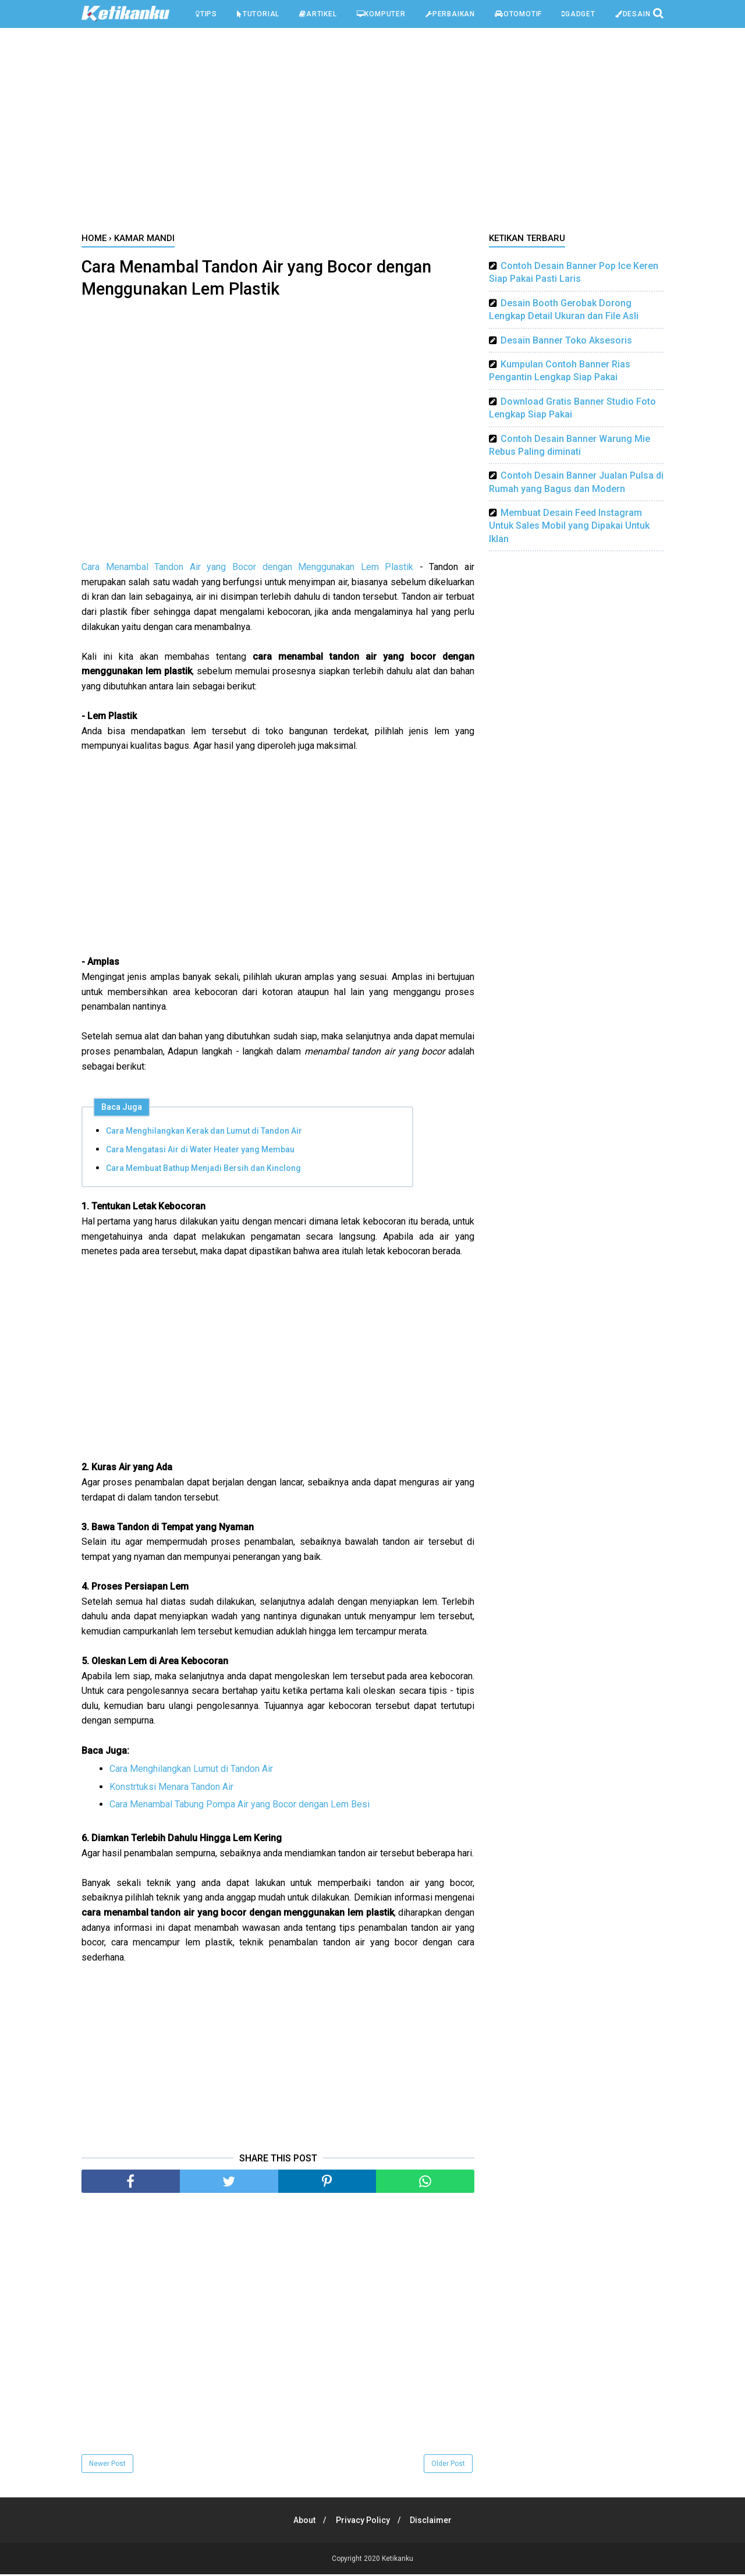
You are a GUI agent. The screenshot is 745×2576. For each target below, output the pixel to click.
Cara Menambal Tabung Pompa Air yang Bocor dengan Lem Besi (239, 1805)
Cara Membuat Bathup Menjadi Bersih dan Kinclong (203, 1169)
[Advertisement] (372, 133)
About (303, 2522)
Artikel (317, 14)
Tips (206, 14)
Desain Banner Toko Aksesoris (566, 340)
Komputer (381, 14)
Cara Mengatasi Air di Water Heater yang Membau (200, 1151)
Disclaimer (433, 2522)
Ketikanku (397, 2560)
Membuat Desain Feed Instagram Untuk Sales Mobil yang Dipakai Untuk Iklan (569, 525)
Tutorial (258, 14)
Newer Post (107, 2465)
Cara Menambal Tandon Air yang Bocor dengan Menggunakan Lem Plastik (247, 568)
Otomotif (518, 14)
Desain (633, 14)
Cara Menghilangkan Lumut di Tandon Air (191, 1770)
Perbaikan (450, 14)
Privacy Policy (363, 2522)
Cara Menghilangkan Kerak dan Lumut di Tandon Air (204, 1132)
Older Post (448, 2465)
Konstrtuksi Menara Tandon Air (171, 1787)
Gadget (578, 14)
